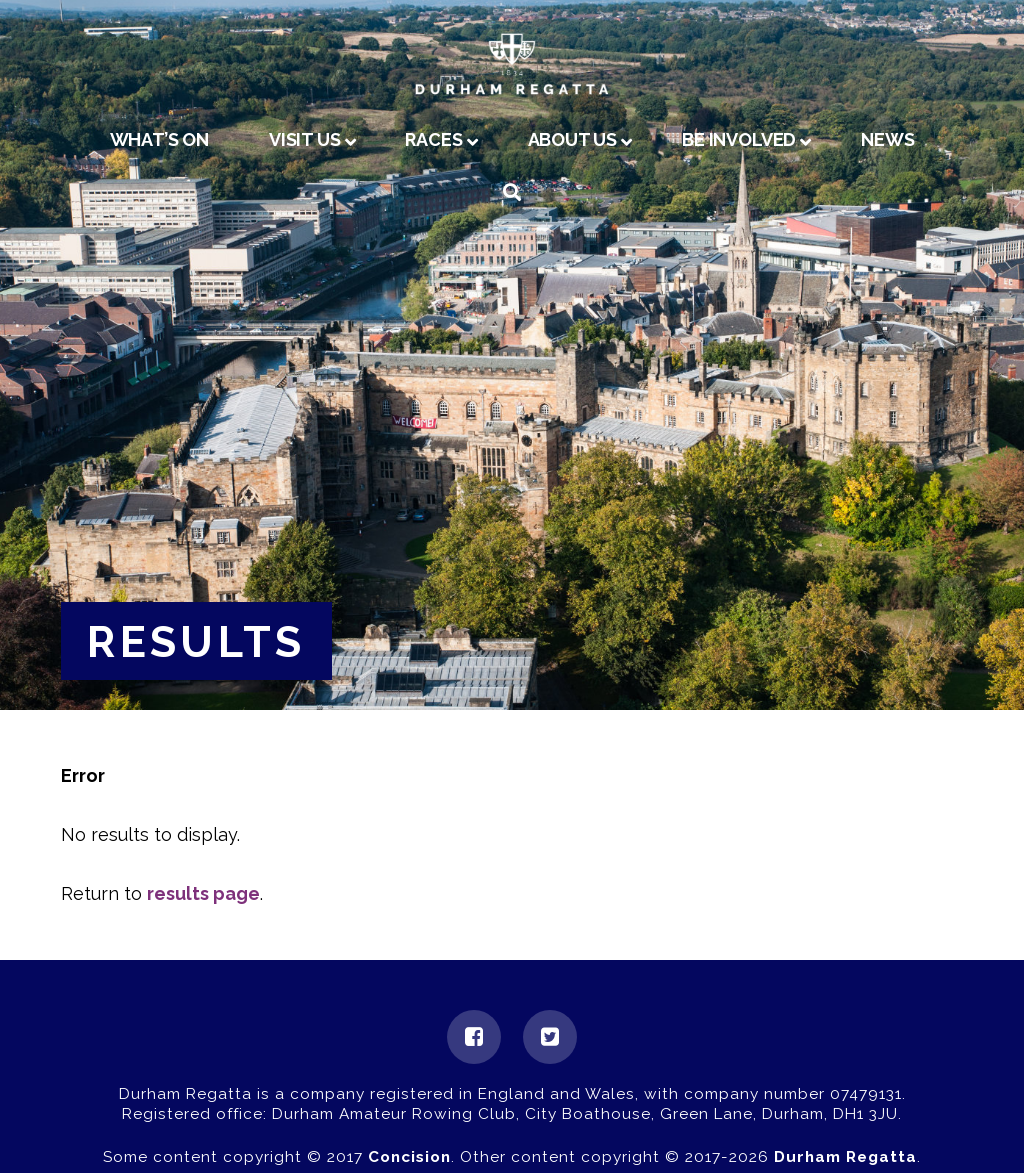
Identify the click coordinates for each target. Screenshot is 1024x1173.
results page (203, 893)
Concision (409, 1157)
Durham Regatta (845, 1157)
